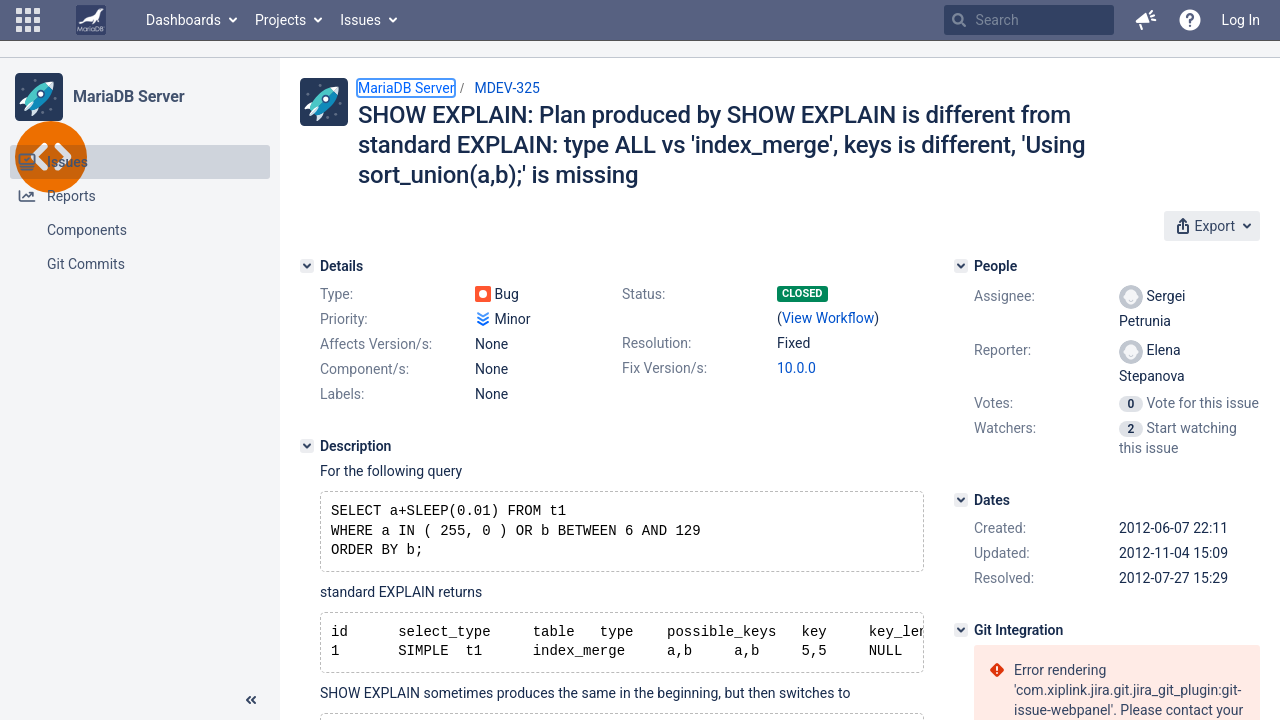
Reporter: (1002, 350)
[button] (28, 20)
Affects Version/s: (376, 344)
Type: (336, 294)
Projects (280, 20)
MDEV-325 (507, 88)
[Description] (307, 446)
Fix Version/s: (664, 368)
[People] (961, 266)
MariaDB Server (128, 96)
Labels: (342, 394)
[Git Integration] (961, 630)
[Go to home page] (91, 20)
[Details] (307, 266)
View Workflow (828, 318)
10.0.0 (796, 368)
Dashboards (183, 20)
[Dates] (961, 500)
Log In (1241, 20)
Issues (360, 20)
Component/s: (364, 369)
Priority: (344, 319)
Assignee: (1004, 296)
